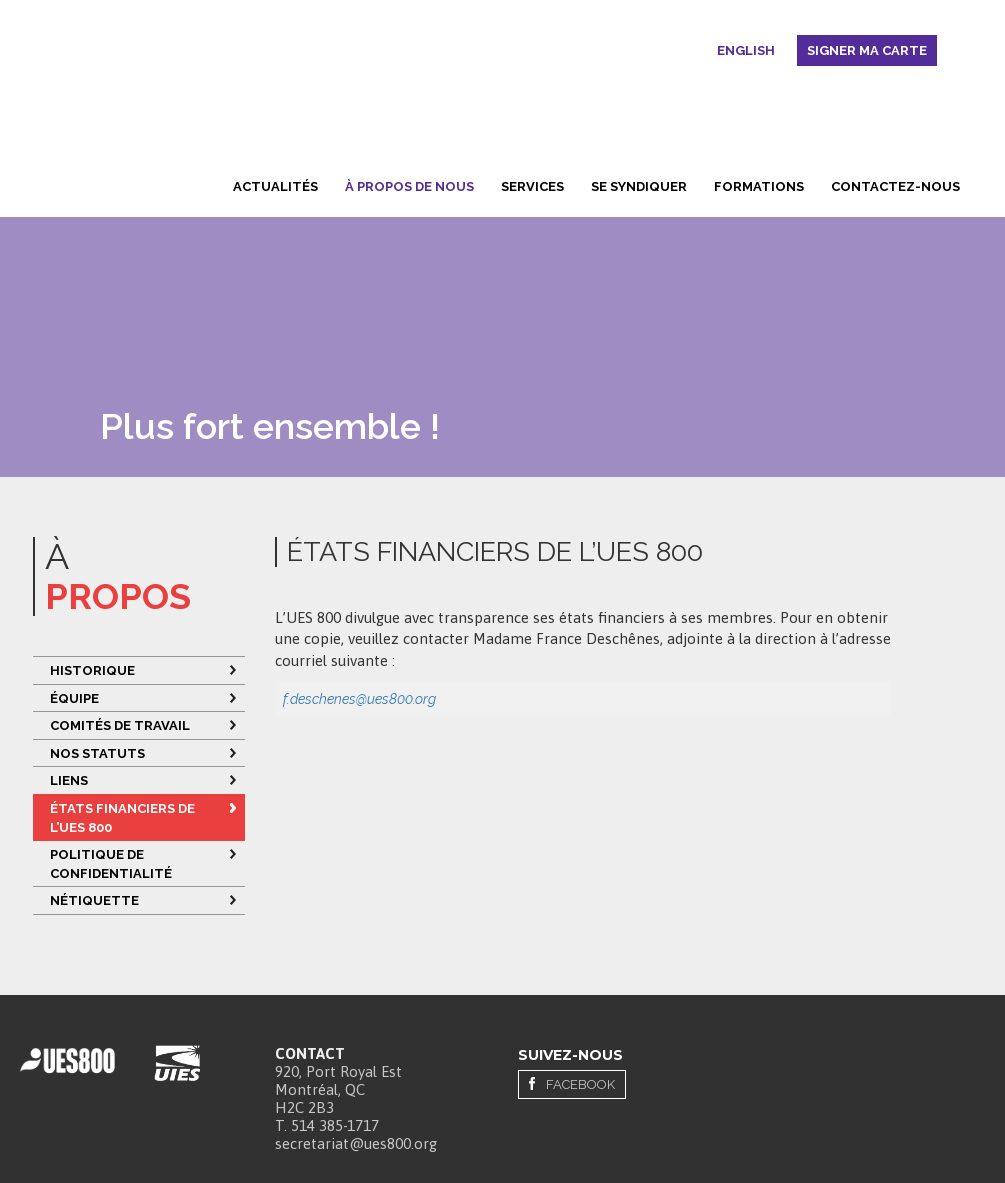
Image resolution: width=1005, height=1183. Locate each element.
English (746, 50)
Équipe (74, 698)
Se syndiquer (639, 186)
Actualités (275, 186)
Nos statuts (97, 753)
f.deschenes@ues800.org (359, 699)
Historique (92, 670)
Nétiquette (94, 900)
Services (532, 186)
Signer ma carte (867, 50)
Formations (759, 186)
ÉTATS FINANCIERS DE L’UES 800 (122, 818)
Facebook (580, 1084)
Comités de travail (120, 725)
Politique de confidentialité (112, 864)
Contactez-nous (895, 186)
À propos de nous (409, 186)
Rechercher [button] (700, 54)
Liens (69, 780)
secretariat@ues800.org (356, 1143)
